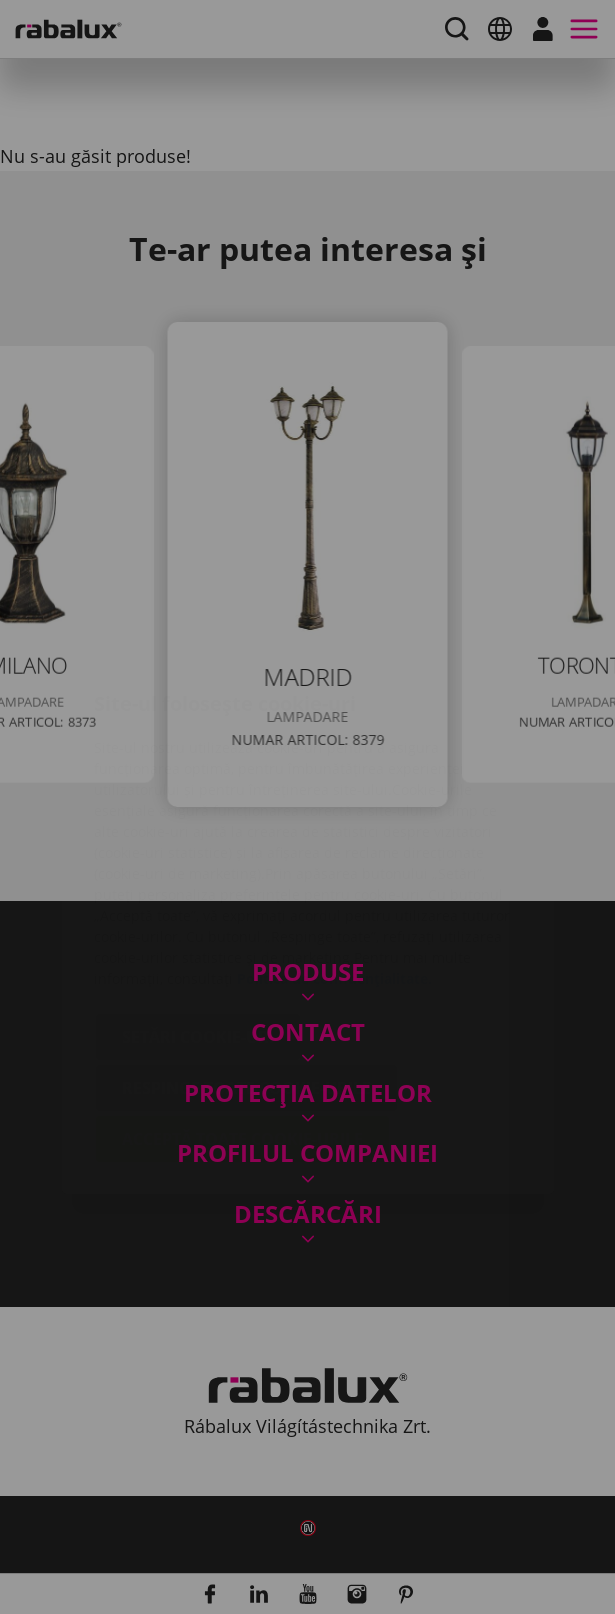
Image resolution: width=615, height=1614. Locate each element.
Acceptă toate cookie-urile (242, 1020)
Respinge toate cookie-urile (246, 969)
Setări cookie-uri (198, 918)
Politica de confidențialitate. (334, 859)
